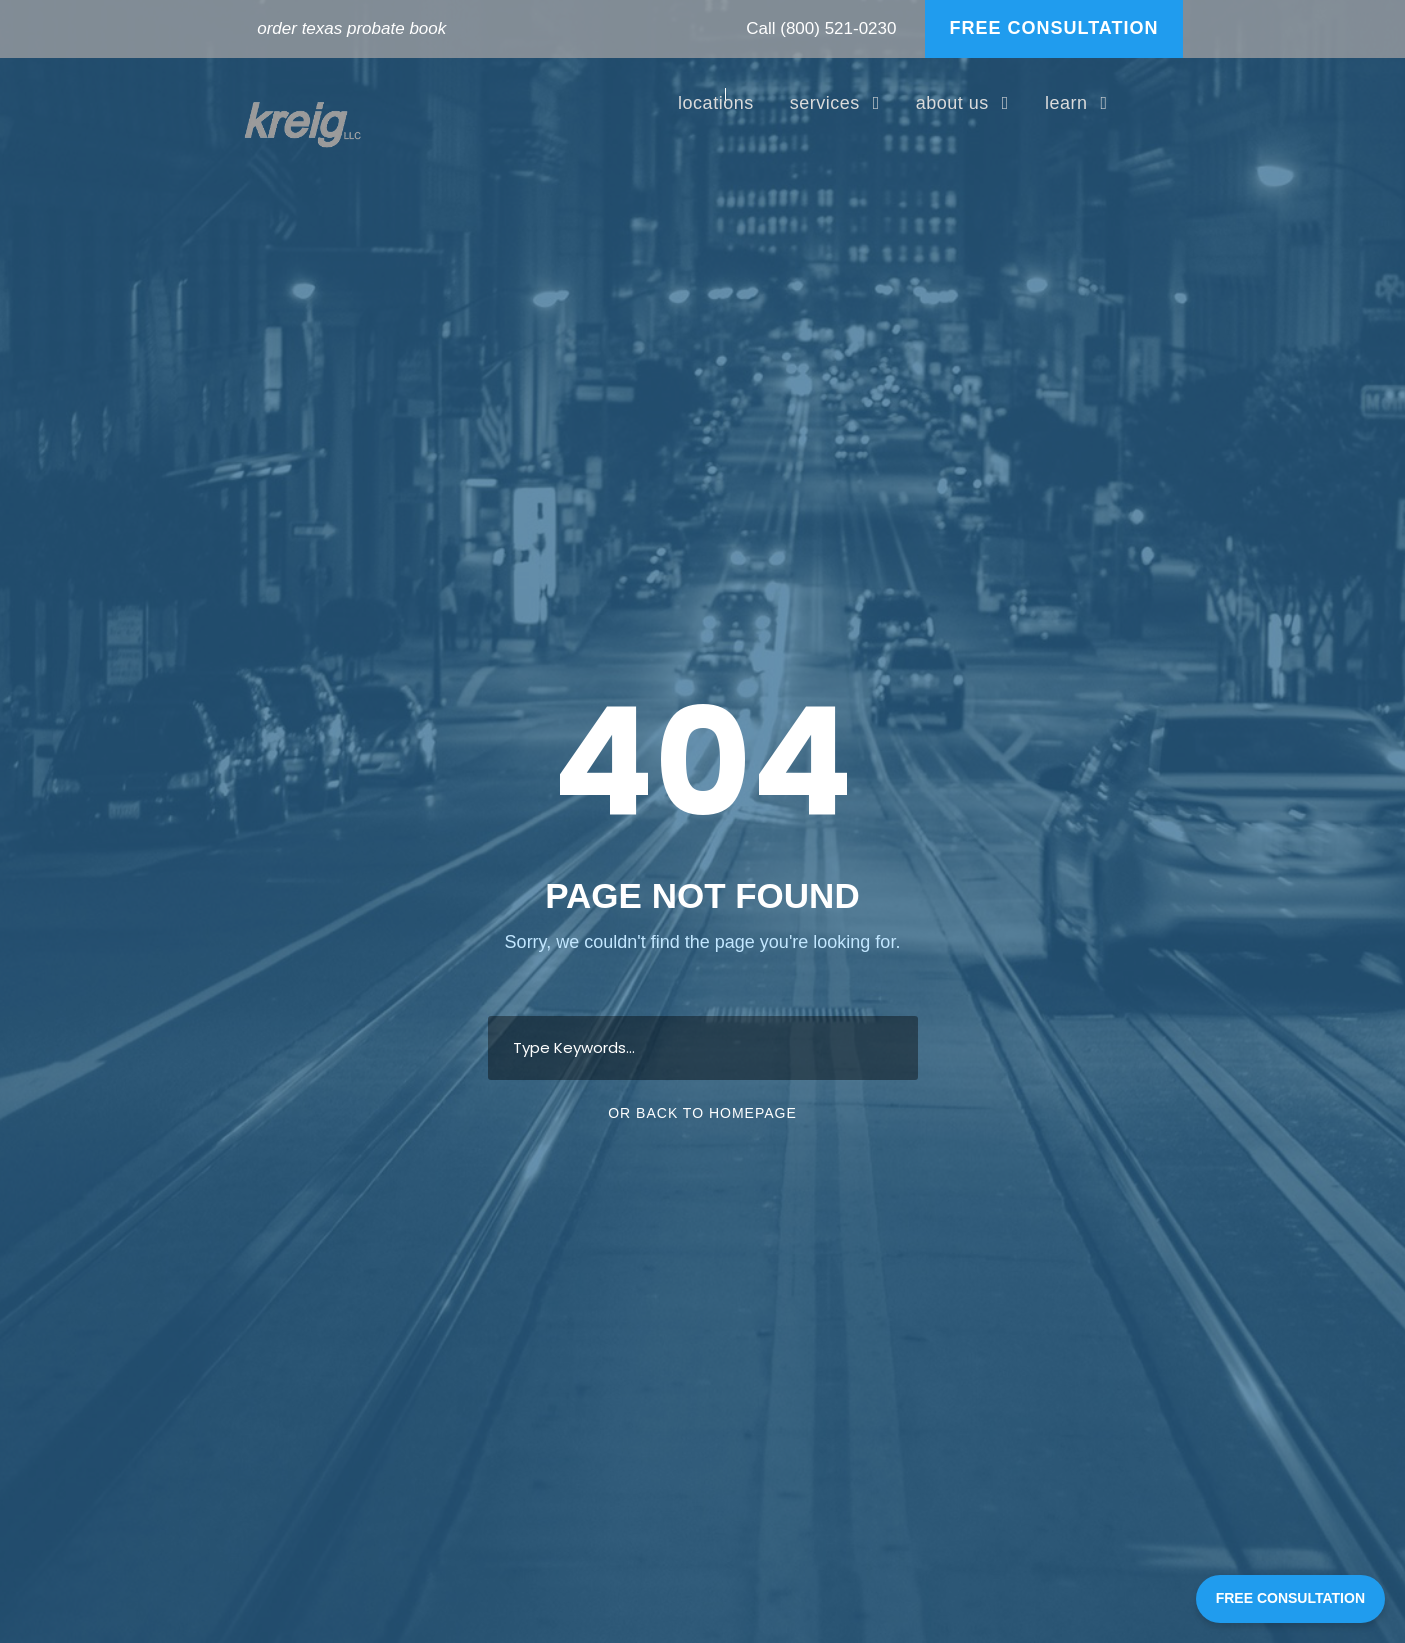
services (825, 103)
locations (716, 103)
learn (1066, 103)
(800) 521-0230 (838, 28)
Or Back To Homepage (702, 1113)
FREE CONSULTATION (1054, 28)
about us (952, 103)
